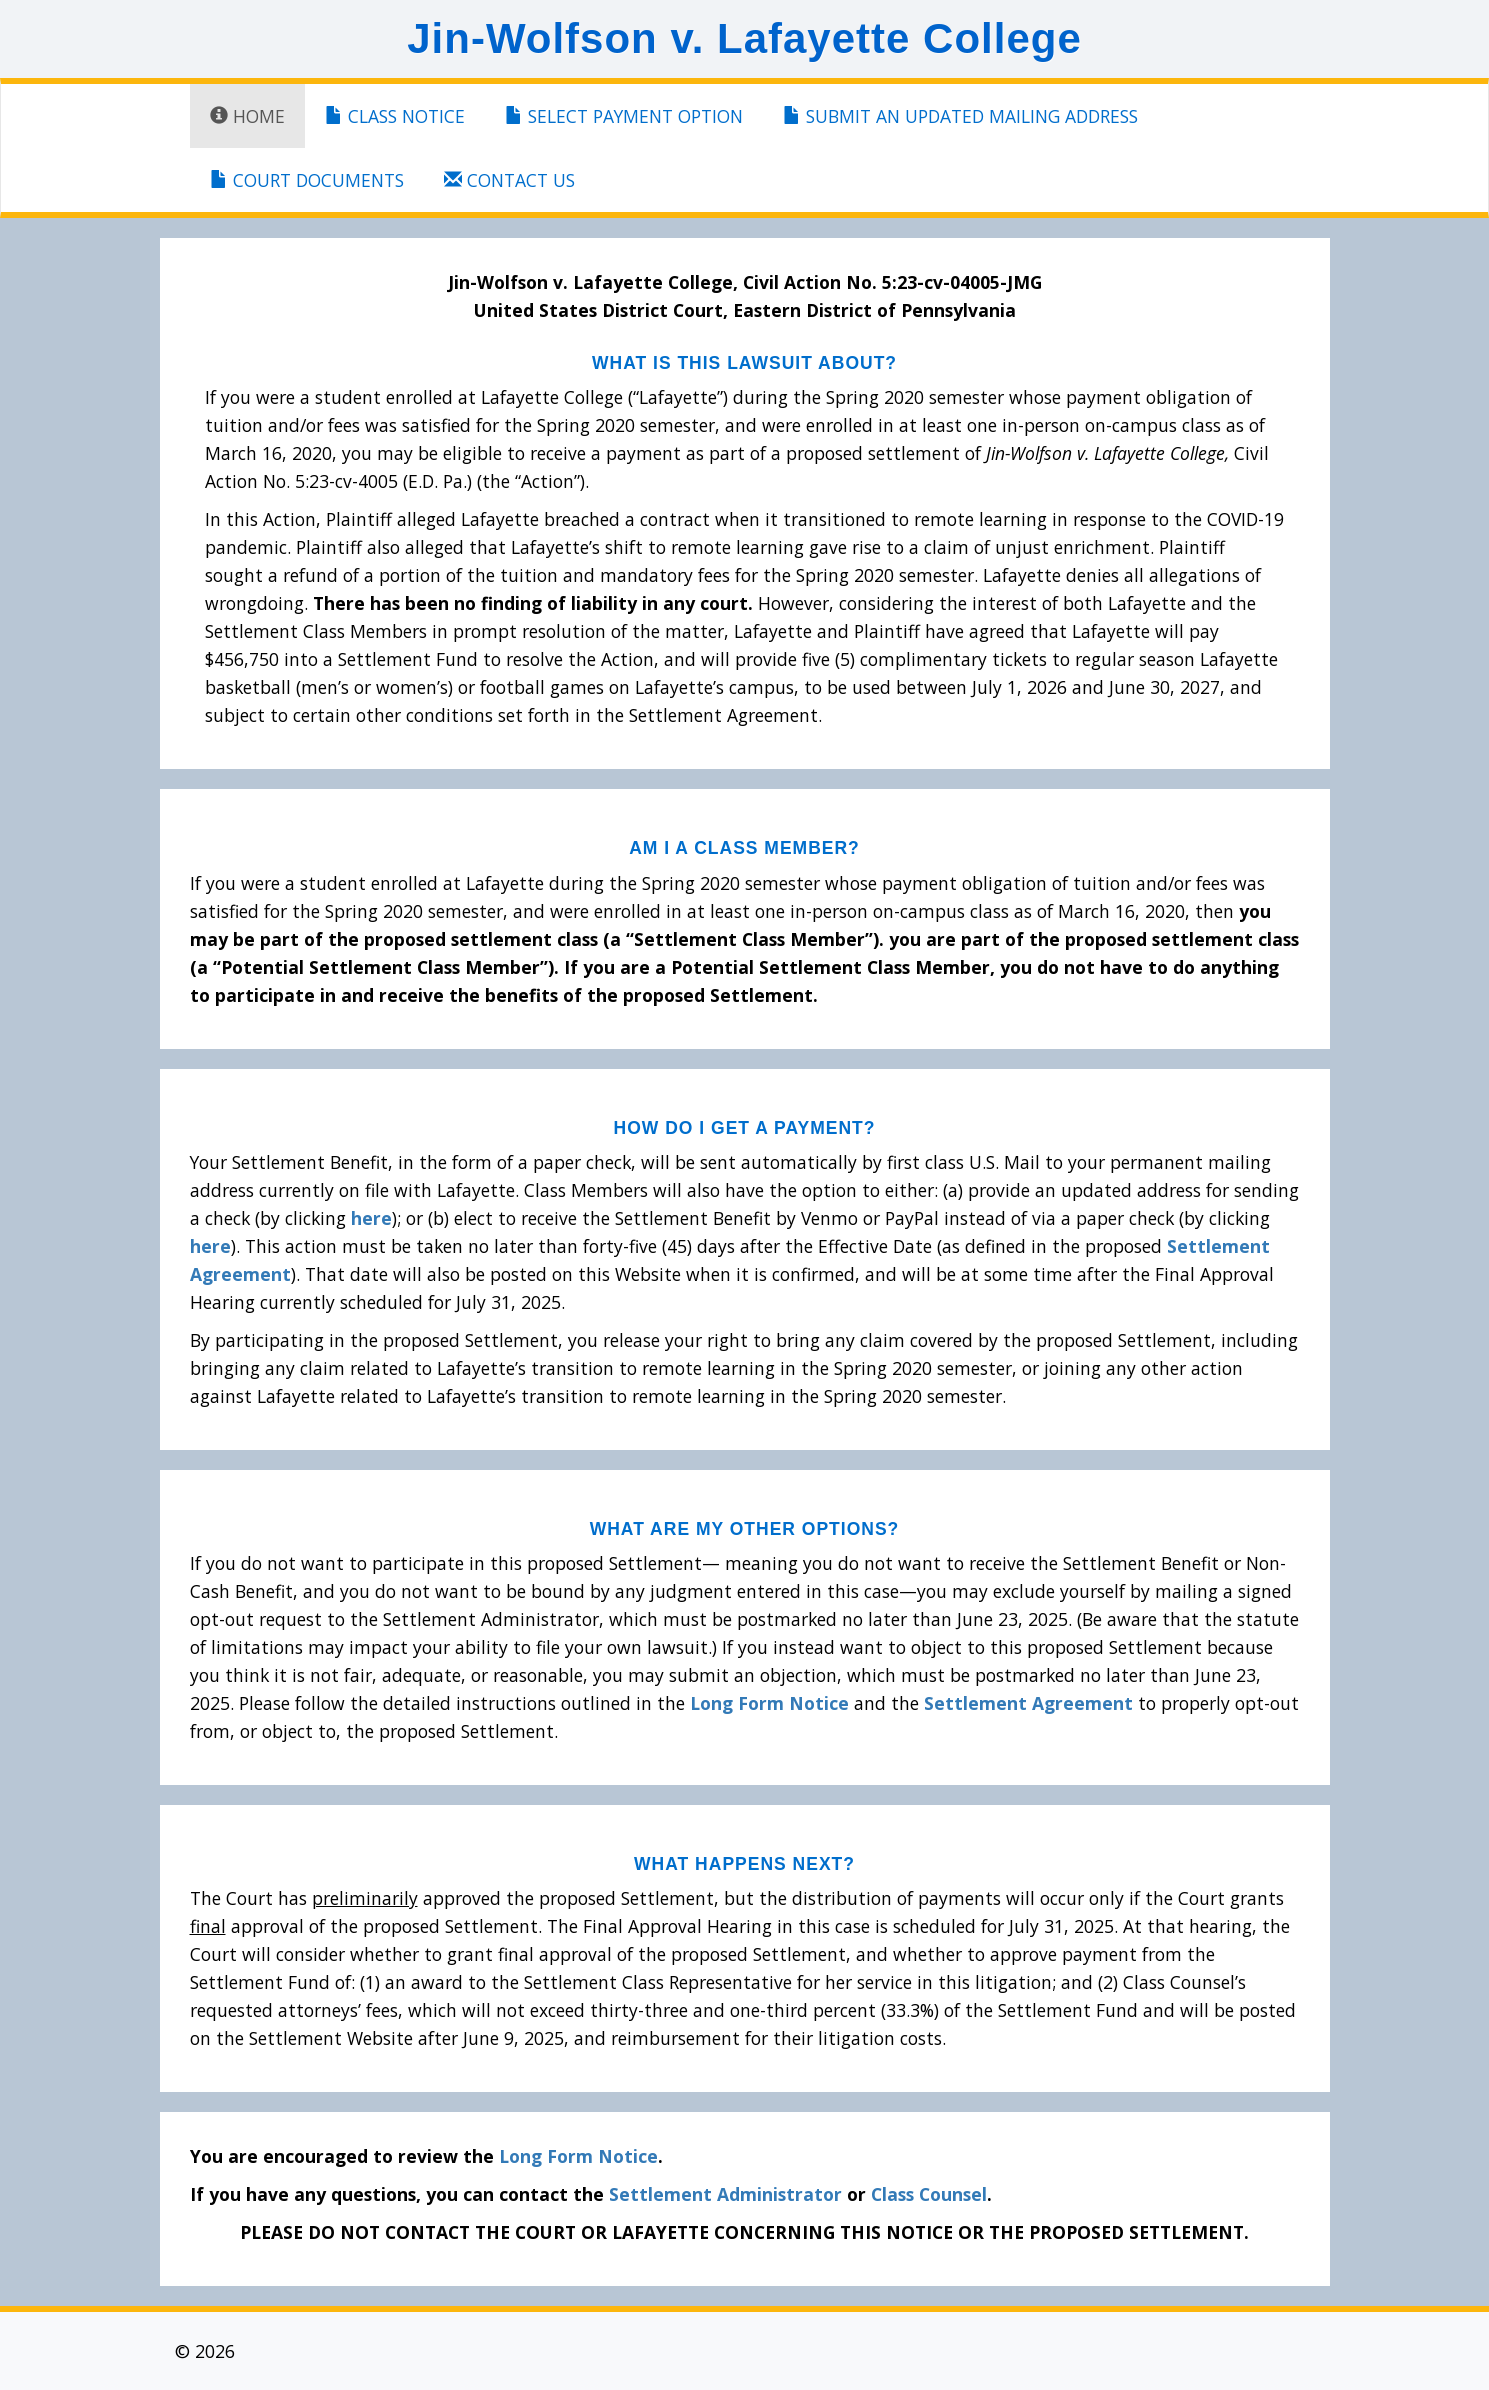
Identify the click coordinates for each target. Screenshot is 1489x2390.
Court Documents (307, 180)
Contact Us (509, 180)
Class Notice (395, 116)
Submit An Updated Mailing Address (960, 116)
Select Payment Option (624, 116)
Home (247, 116)
